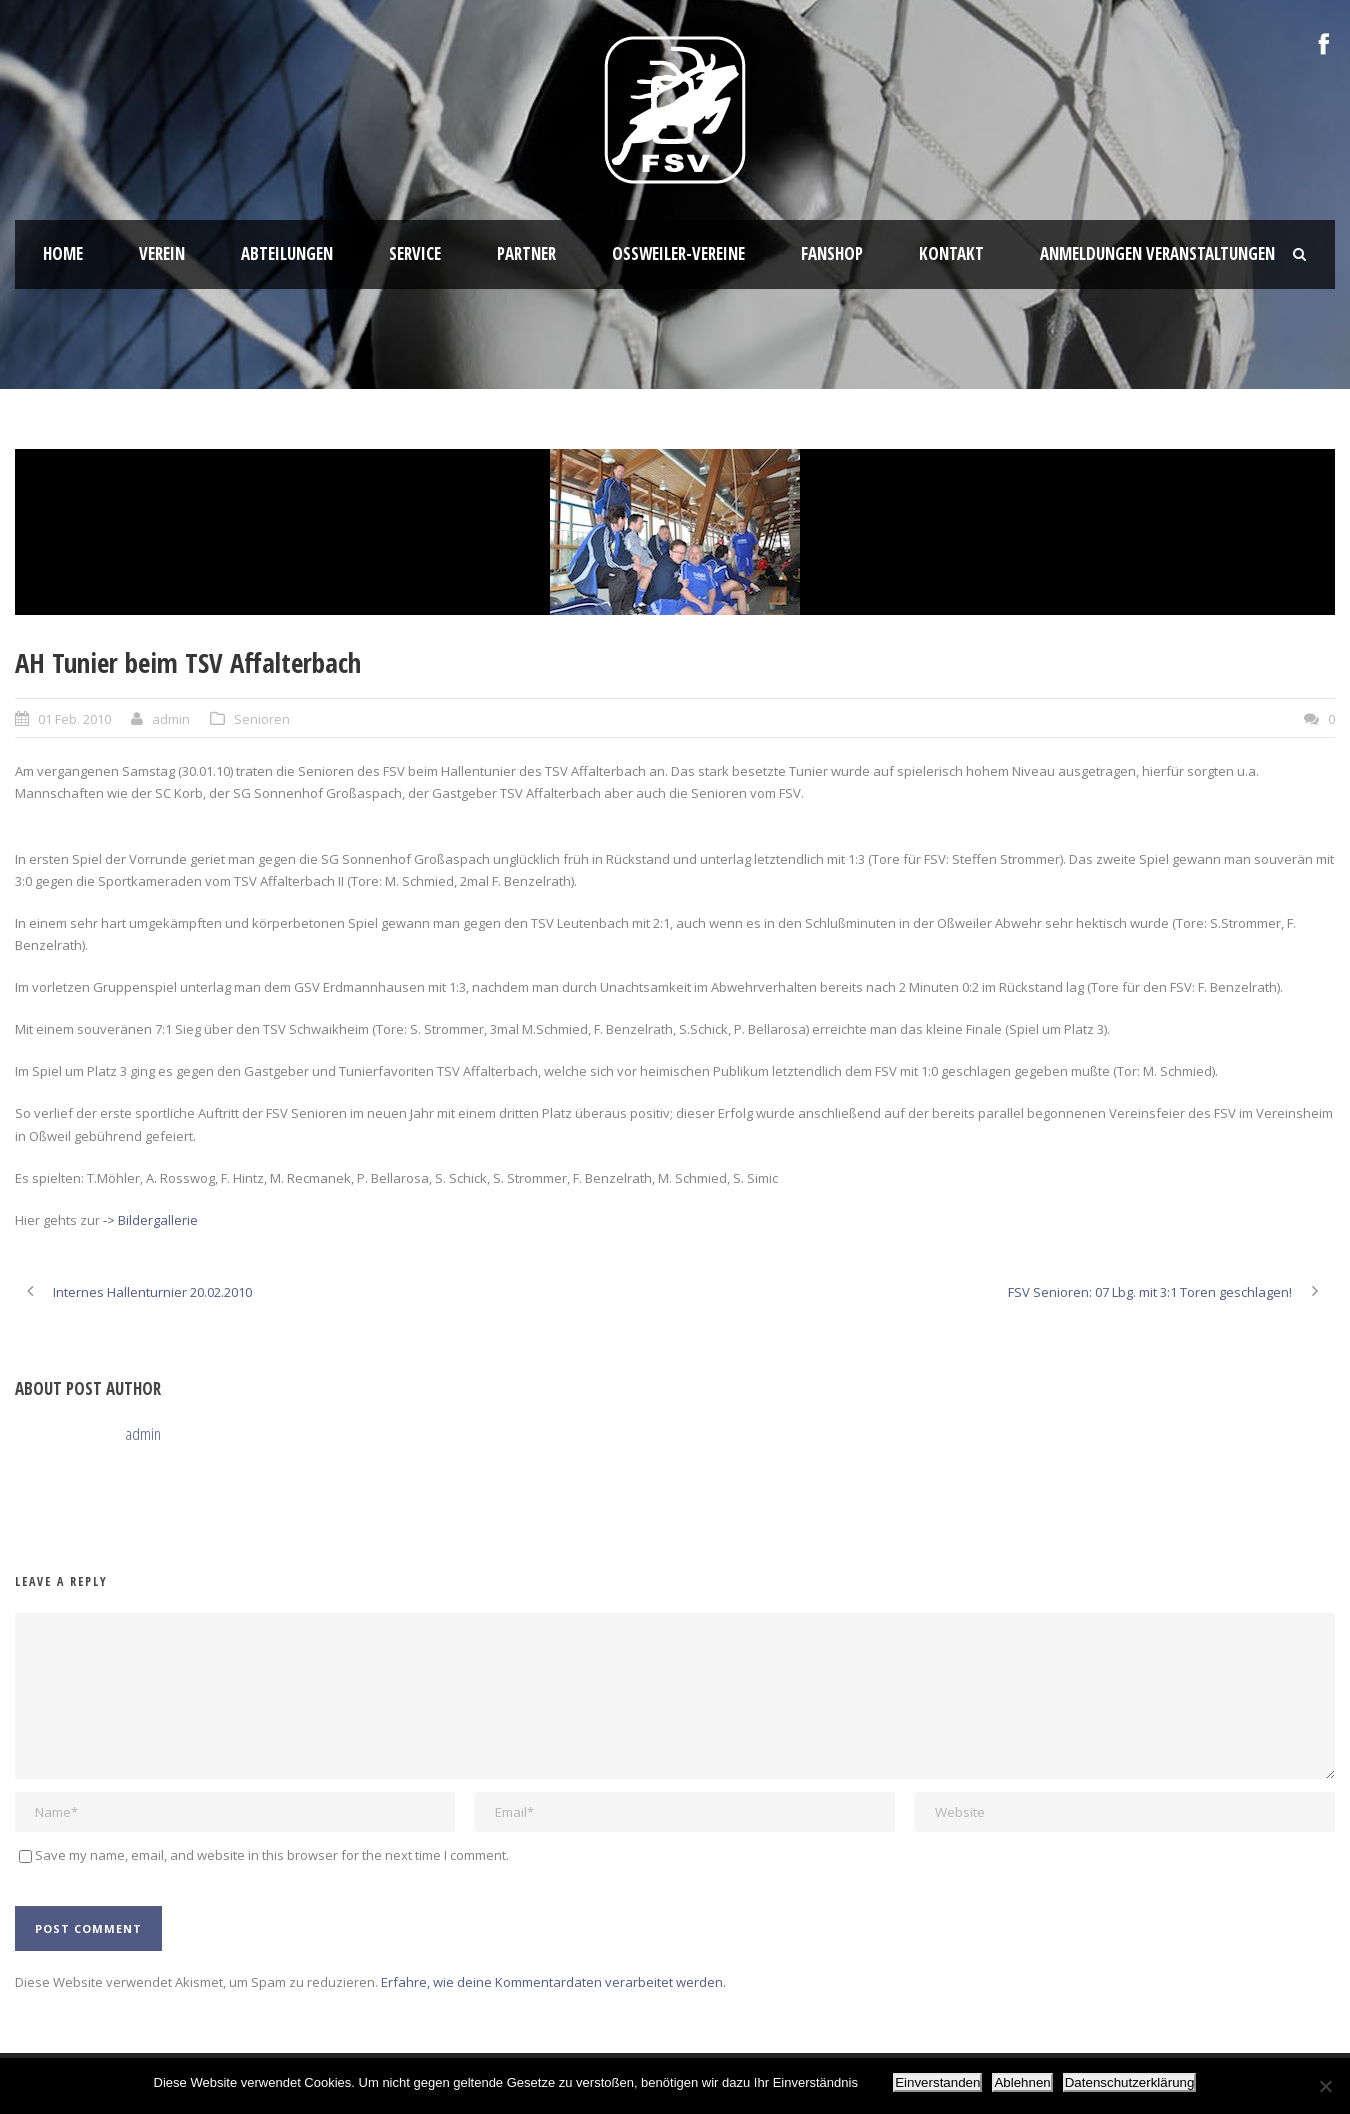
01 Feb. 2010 (74, 719)
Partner (526, 253)
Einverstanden (937, 2082)
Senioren (262, 719)
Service (415, 253)
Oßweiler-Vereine (678, 253)
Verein (162, 253)
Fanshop (832, 253)
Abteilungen (287, 253)
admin (171, 719)
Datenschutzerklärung (1130, 2082)
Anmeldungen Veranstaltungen (1157, 253)
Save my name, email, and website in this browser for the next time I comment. (272, 1855)
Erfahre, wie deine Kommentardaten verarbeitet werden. (553, 1982)
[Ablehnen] (1325, 2086)
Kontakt (951, 253)
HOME (63, 253)
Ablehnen (1022, 2082)
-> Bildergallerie (150, 1220)
